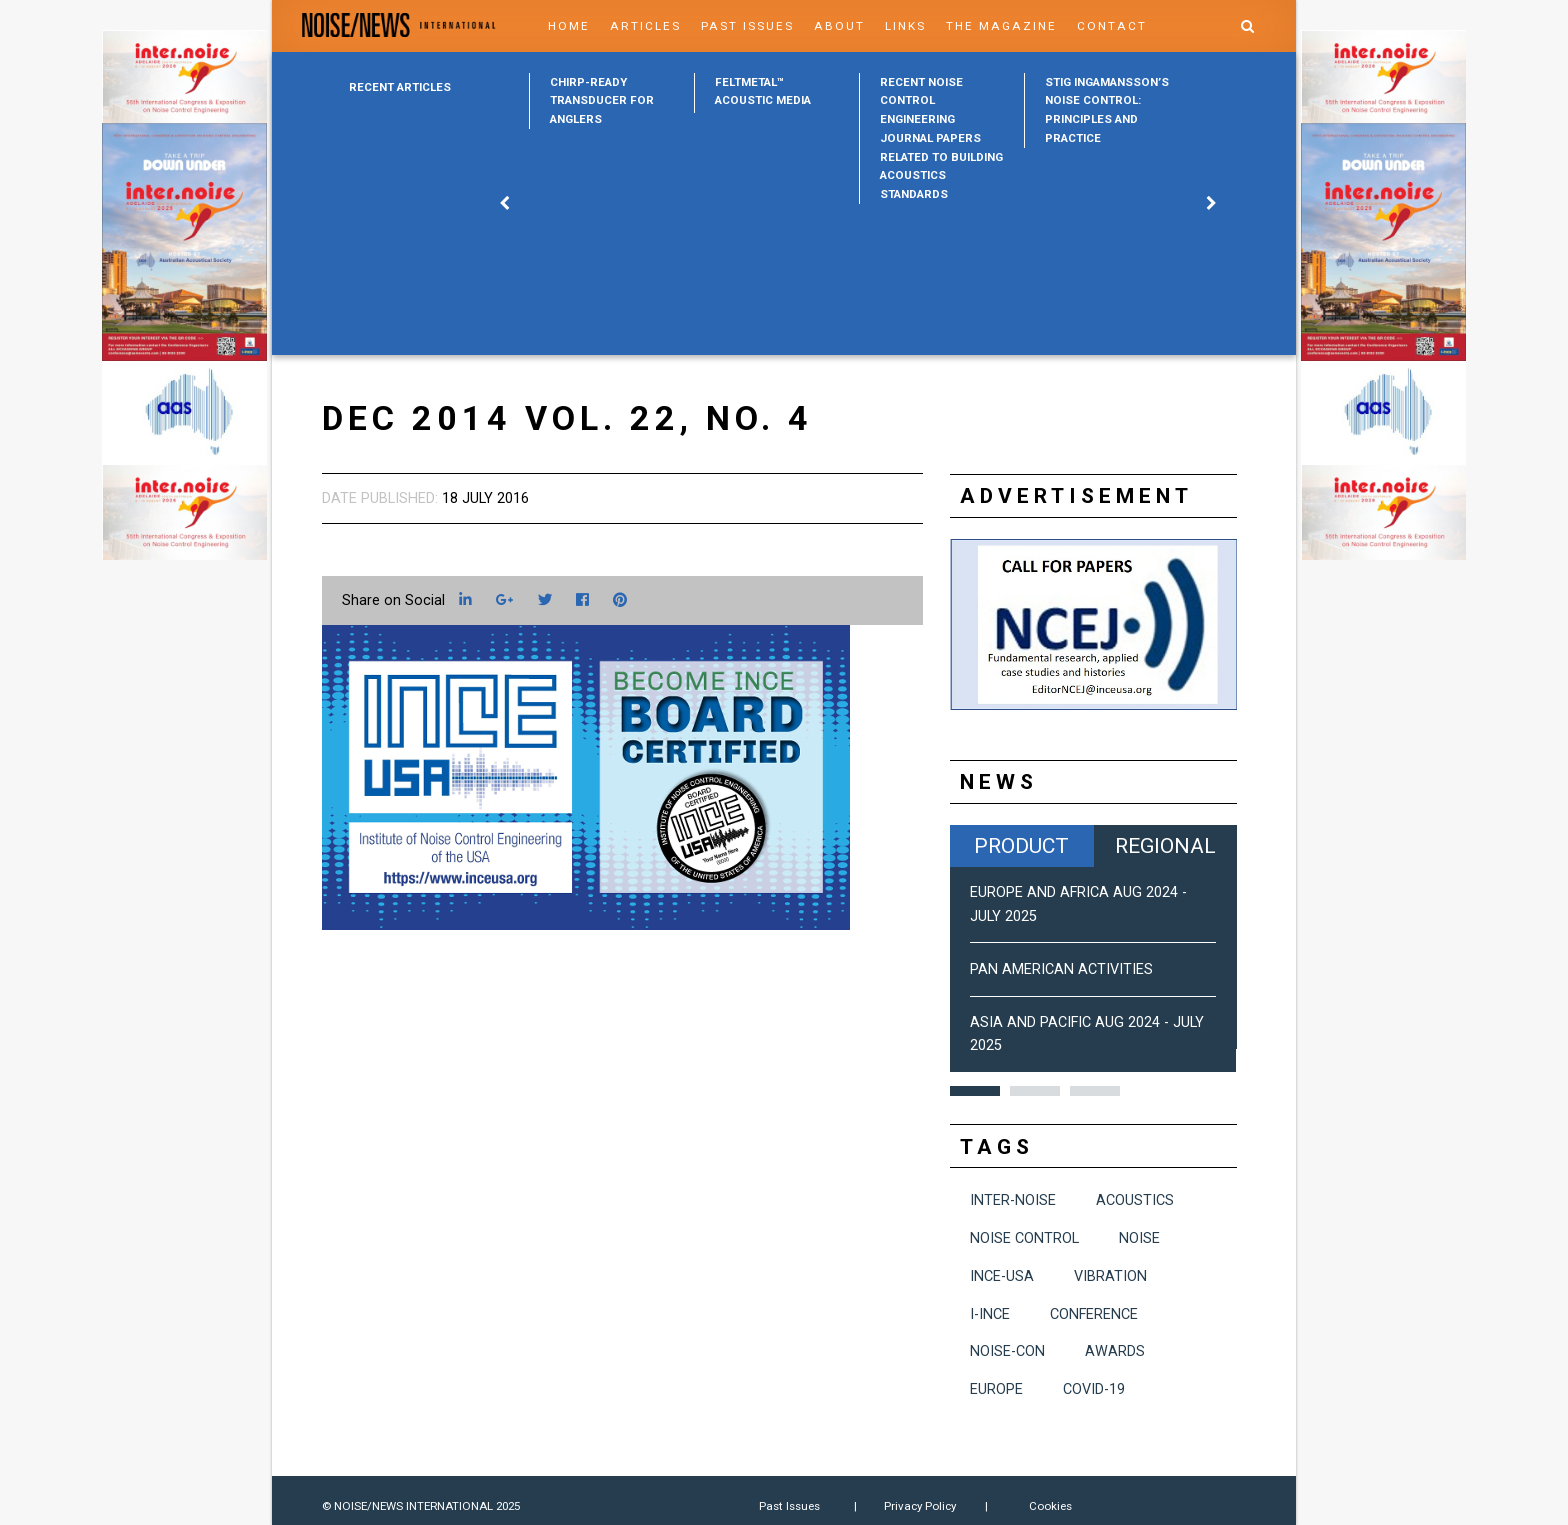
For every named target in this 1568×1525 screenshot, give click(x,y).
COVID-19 (1094, 1389)
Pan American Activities (1061, 969)
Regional (1165, 845)
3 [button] (1095, 1091)
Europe (996, 1389)
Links (905, 26)
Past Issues (747, 26)
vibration (1110, 1276)
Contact (1112, 26)
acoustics (1135, 1200)
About (839, 26)
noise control (1024, 1238)
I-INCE (990, 1314)
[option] (611, 101)
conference (1094, 1314)
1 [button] (975, 1091)
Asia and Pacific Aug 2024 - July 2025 (1087, 1034)
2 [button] (1035, 1091)
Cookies (1050, 1506)
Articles (645, 26)
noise (1139, 1238)
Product (1021, 845)
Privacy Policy (920, 1506)
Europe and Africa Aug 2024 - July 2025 (1078, 904)
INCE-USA (1002, 1276)
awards (1115, 1351)
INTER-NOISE (1013, 1200)
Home (569, 26)
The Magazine (1001, 26)
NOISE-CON (1007, 1351)
